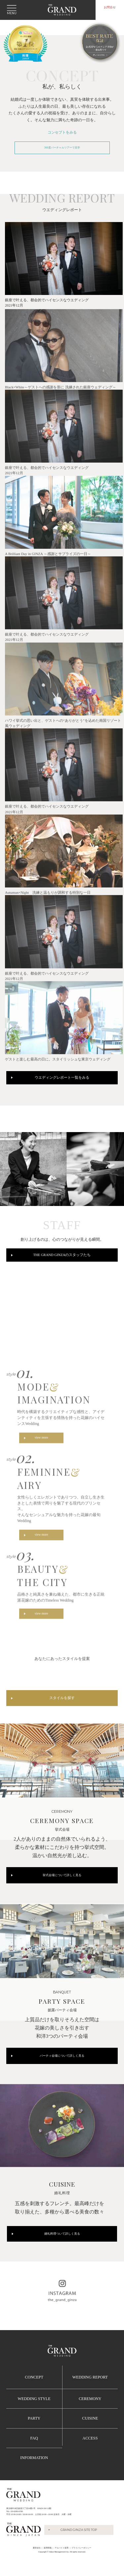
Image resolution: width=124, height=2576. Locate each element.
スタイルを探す (62, 1722)
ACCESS (90, 2460)
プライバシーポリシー (81, 2570)
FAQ (34, 2460)
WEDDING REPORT (90, 2400)
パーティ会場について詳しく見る (62, 2077)
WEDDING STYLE (34, 2421)
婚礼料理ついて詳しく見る (62, 2256)
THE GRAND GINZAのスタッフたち (62, 1270)
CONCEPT (34, 2400)
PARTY (34, 2441)
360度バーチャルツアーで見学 (62, 149)
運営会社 (37, 2570)
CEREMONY (90, 2421)
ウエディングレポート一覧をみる (62, 1092)
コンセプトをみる (62, 133)
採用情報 (48, 2570)
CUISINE (90, 2441)
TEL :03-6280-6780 (14, 2534)
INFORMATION (34, 2480)
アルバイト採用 (61, 2570)
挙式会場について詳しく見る (62, 1895)
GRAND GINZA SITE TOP (79, 2552)
